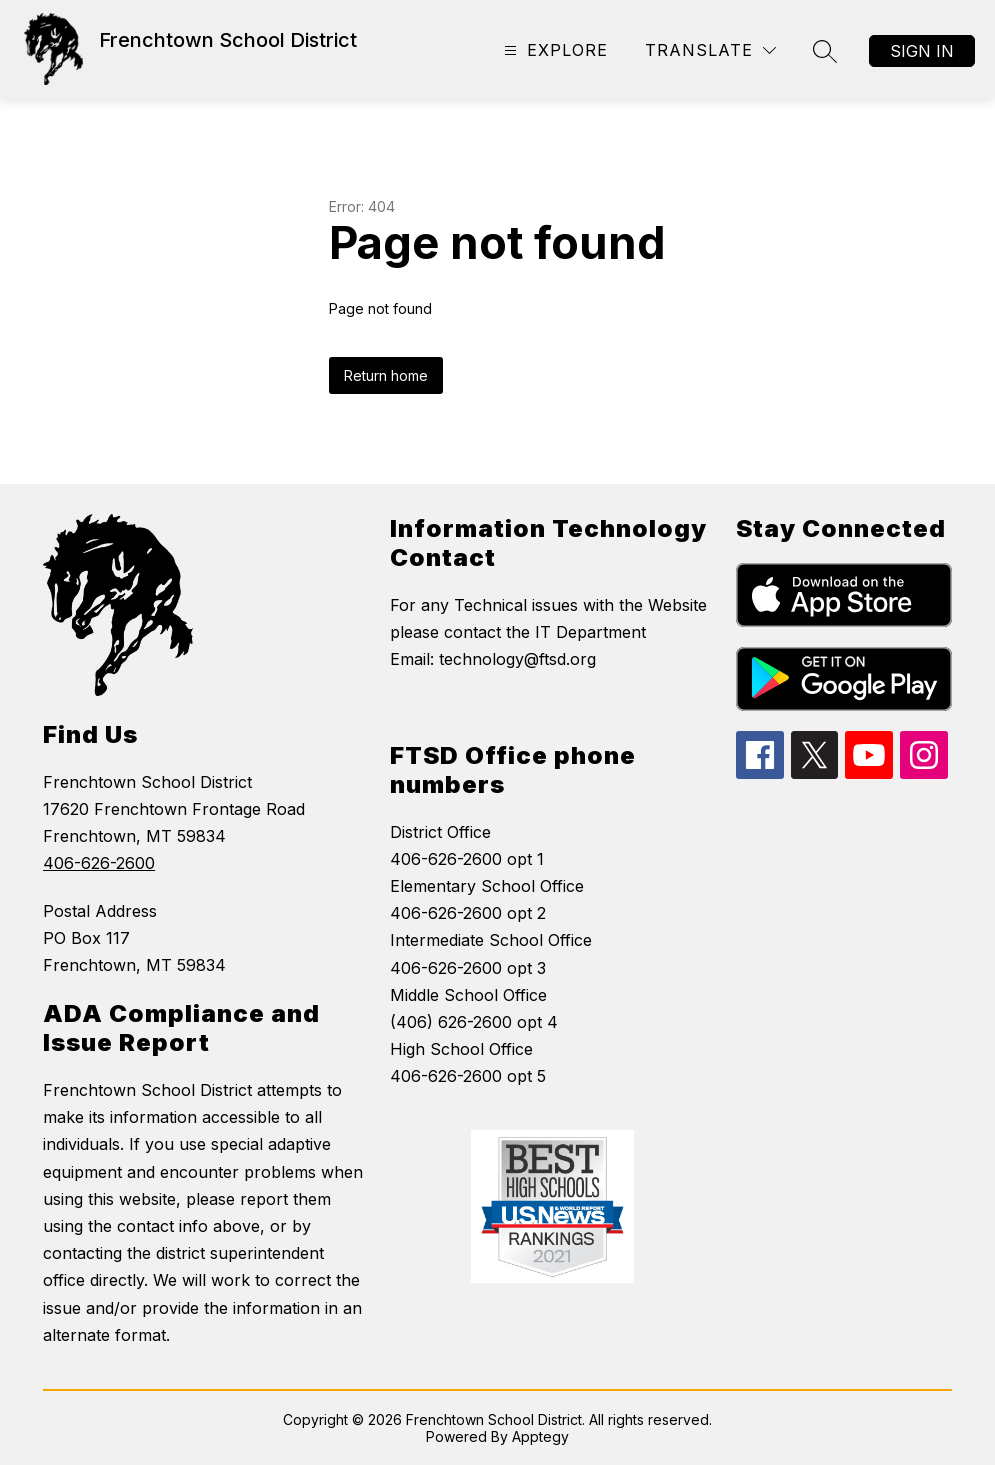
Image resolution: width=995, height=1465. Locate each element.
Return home (386, 375)
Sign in (922, 51)
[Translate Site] (710, 50)
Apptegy (540, 1436)
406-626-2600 (99, 863)
